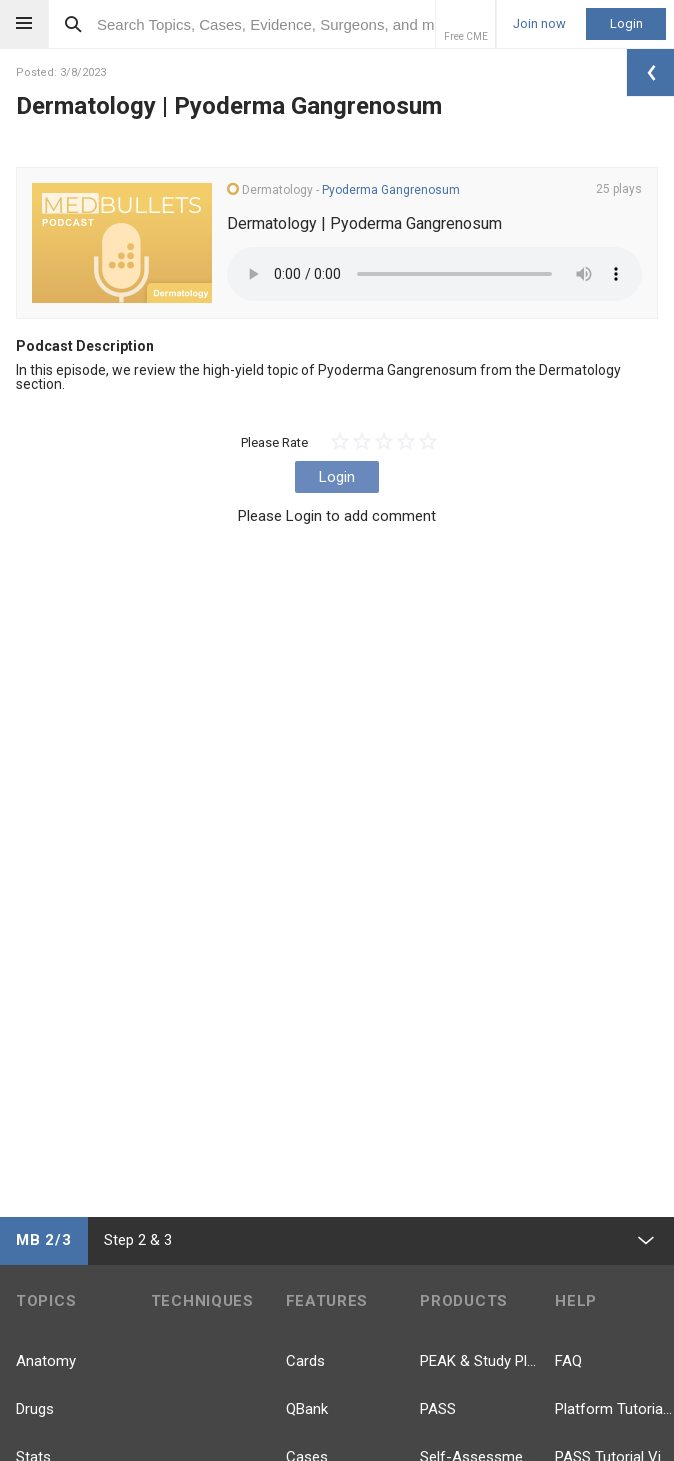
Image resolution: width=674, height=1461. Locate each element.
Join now (539, 24)
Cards (305, 1361)
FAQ (568, 1361)
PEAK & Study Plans (479, 1361)
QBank (307, 1409)
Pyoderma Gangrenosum (391, 190)
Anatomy (46, 1361)
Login (626, 23)
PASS (438, 1409)
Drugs (35, 1409)
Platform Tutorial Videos (614, 1409)
